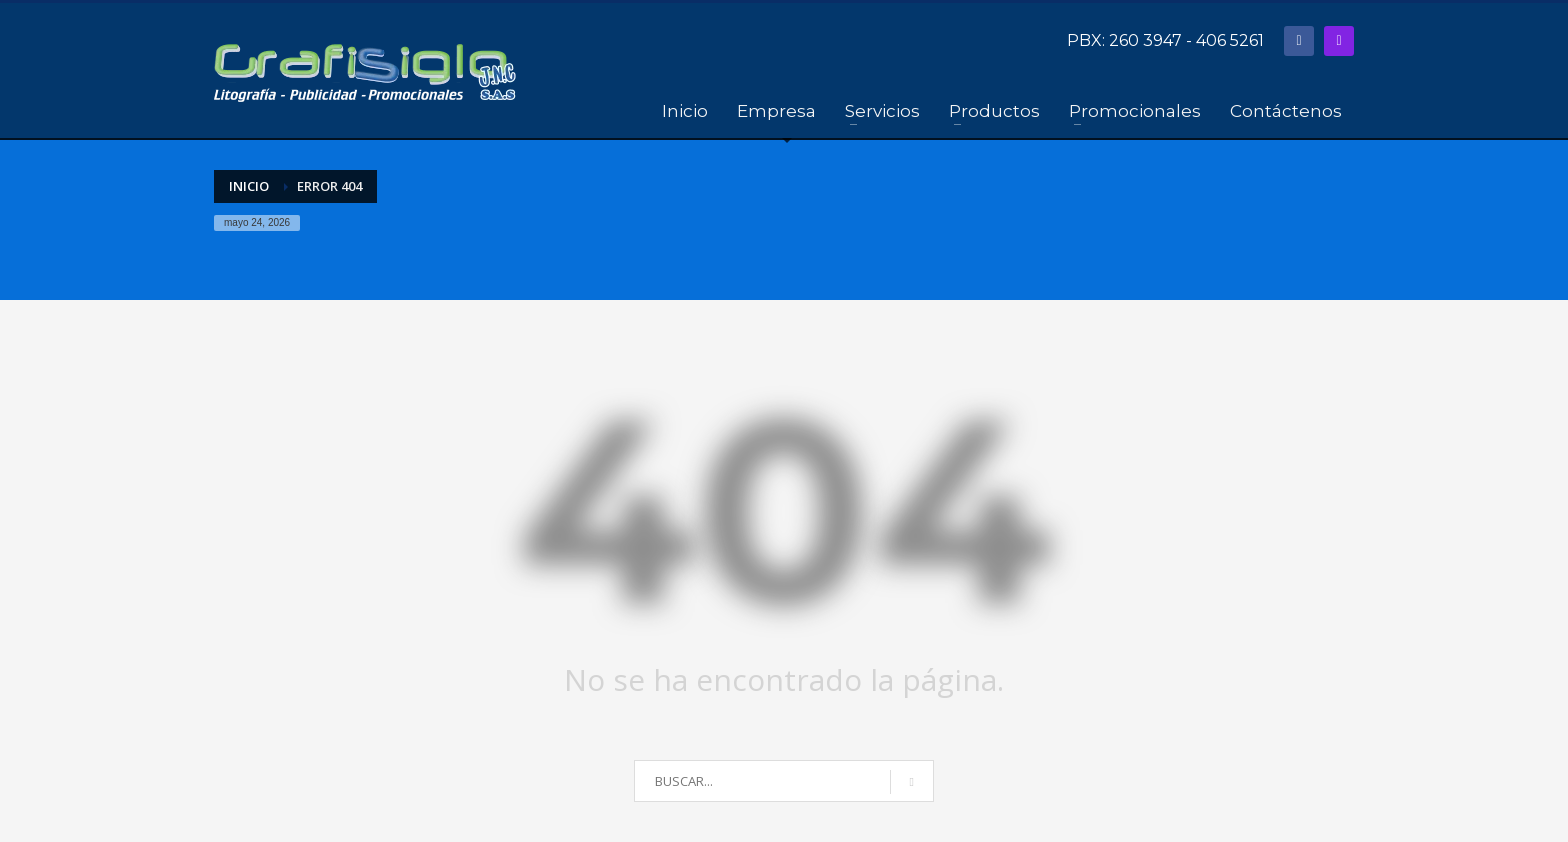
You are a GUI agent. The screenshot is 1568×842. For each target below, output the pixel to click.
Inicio (249, 186)
